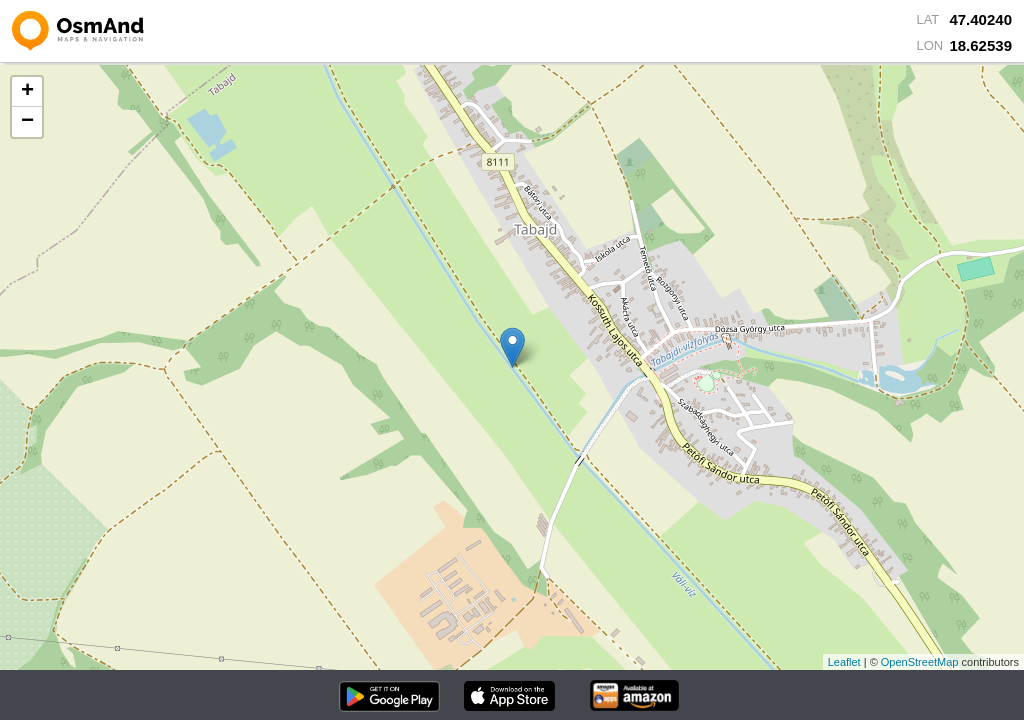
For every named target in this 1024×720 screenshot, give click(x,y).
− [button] (27, 122)
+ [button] (27, 92)
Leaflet (844, 662)
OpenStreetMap (920, 662)
